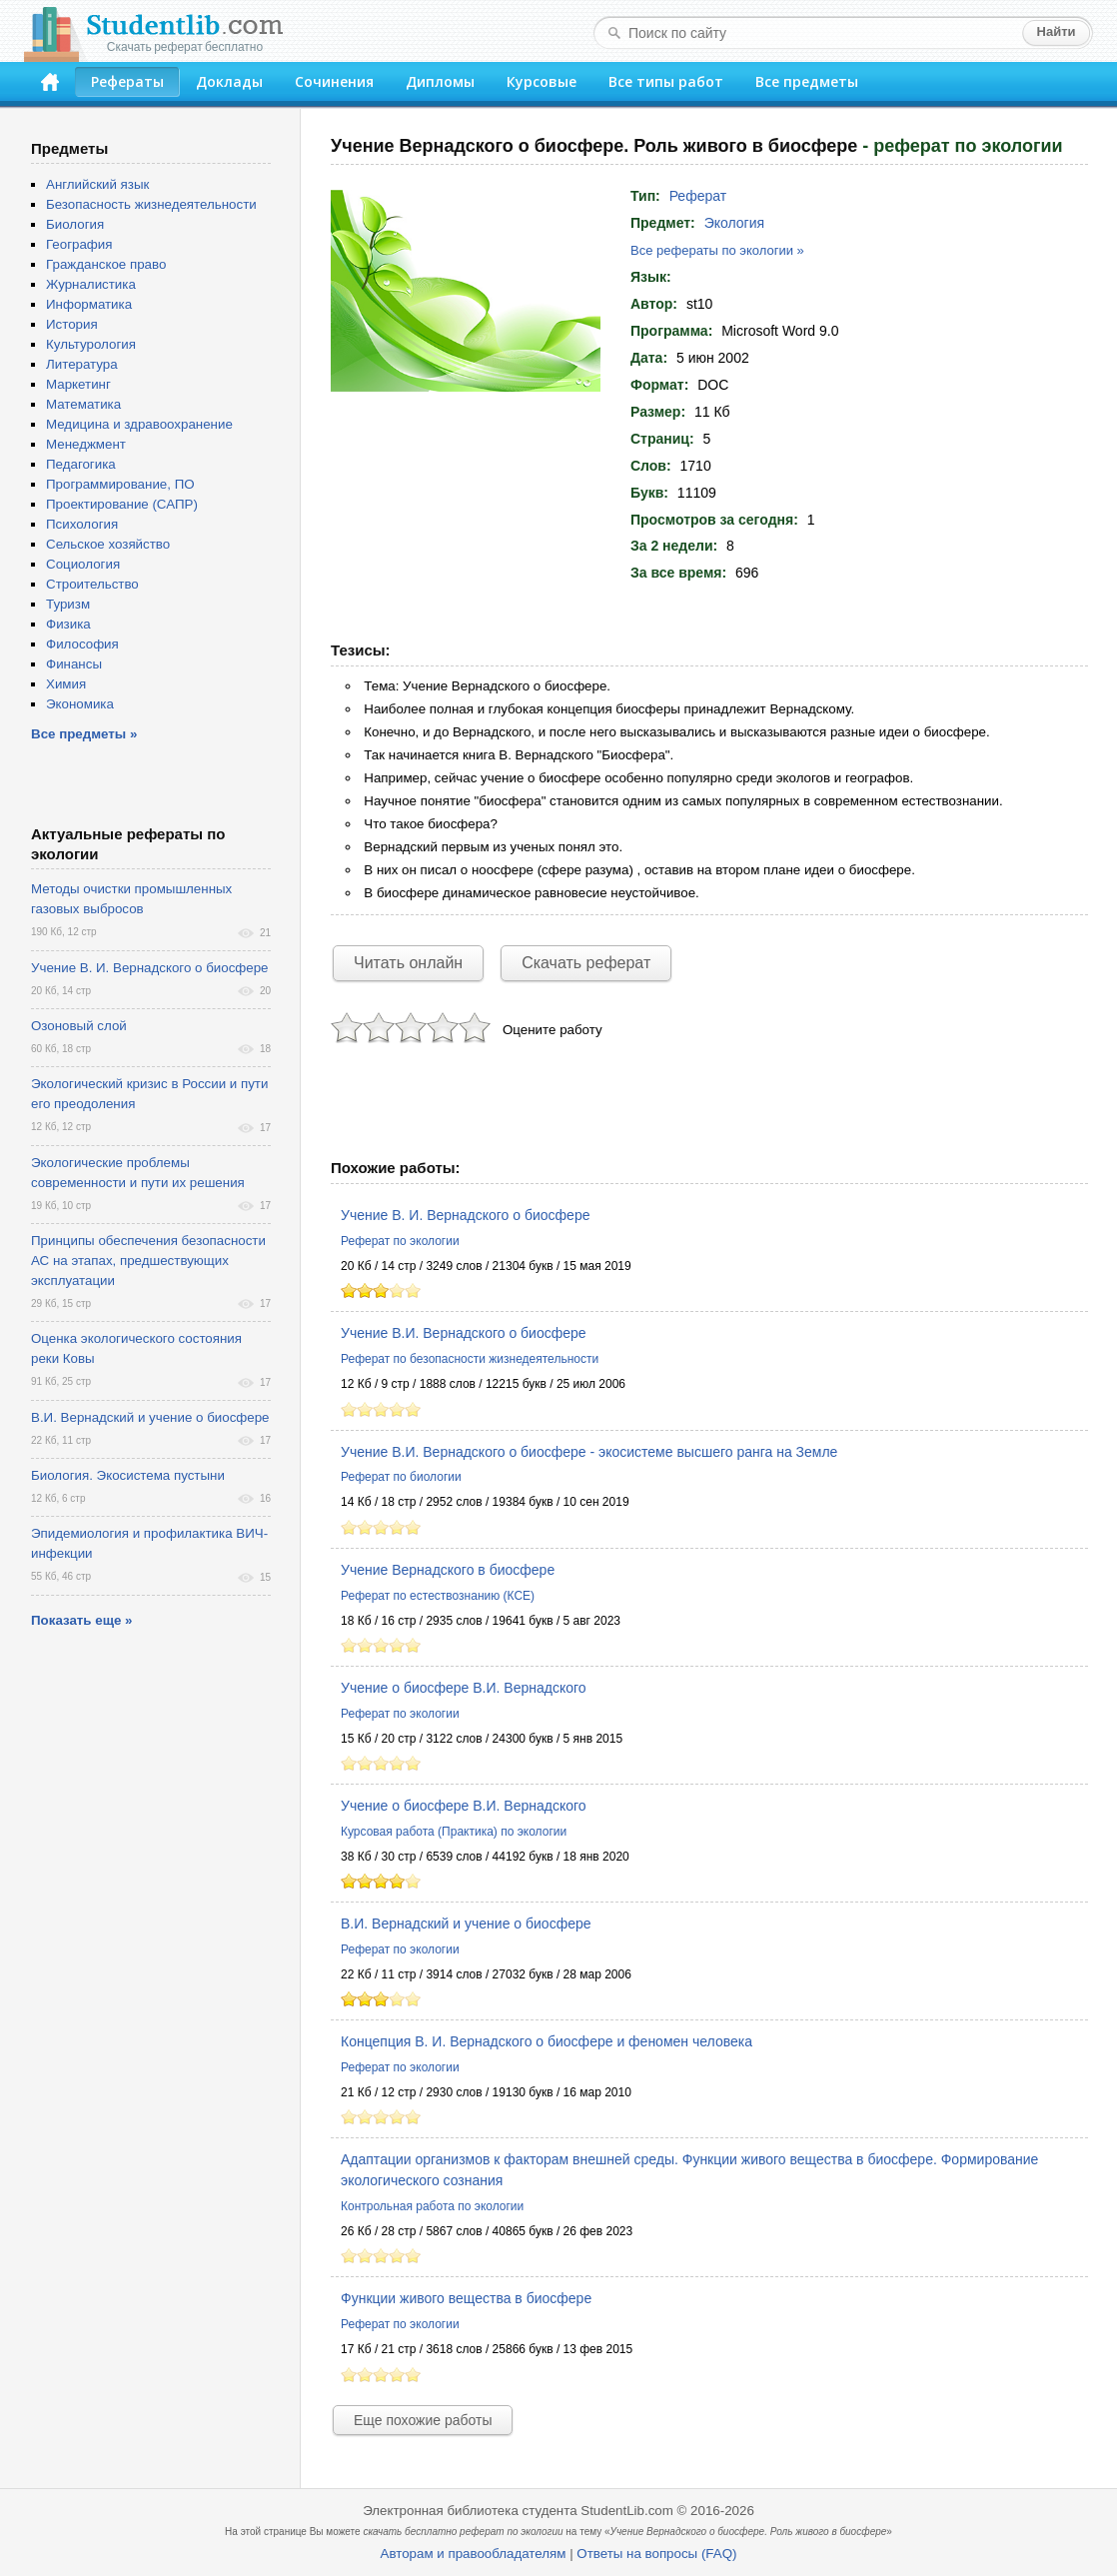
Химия (66, 683)
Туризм (68, 604)
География (79, 244)
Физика (68, 624)
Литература (82, 364)
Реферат (698, 196)
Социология (83, 564)
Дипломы (440, 81)
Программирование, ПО (120, 484)
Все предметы (806, 81)
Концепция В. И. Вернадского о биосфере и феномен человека (546, 2041)
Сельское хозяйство (108, 544)
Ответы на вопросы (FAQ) (656, 2553)
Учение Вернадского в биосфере (448, 1570)
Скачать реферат (586, 962)
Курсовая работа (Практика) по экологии (453, 1832)
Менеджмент (86, 444)
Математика (83, 404)
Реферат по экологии (400, 1241)
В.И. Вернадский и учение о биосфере (466, 1924)
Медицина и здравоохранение (139, 424)
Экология (734, 223)
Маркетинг (78, 384)
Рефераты (127, 81)
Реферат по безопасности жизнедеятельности (469, 1359)
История (72, 324)
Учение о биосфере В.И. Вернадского (463, 1688)
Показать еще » (81, 1620)
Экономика (80, 703)
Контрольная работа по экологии (432, 2206)
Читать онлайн (408, 962)
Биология (75, 224)
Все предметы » (84, 733)
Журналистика (91, 284)
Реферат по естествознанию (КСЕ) (438, 1596)
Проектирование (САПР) (122, 504)
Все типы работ (665, 81)
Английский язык (97, 184)
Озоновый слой (79, 1025)
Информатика (89, 304)
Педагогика (81, 464)
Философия (82, 644)
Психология (82, 524)
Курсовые (541, 81)
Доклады (229, 81)
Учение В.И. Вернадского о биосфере (463, 1333)
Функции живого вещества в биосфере (466, 2298)
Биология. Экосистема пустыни (128, 1475)
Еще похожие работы (423, 2420)
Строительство (92, 584)
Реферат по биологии (401, 1477)
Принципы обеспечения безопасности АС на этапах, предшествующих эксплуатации (148, 1260)
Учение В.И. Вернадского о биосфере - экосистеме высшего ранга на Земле (589, 1452)
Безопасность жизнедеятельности (151, 204)
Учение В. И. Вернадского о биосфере (465, 1215)
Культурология (91, 344)
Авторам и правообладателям (473, 2553)
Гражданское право (106, 264)
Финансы (74, 663)
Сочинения (334, 81)
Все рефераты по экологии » (717, 250)
